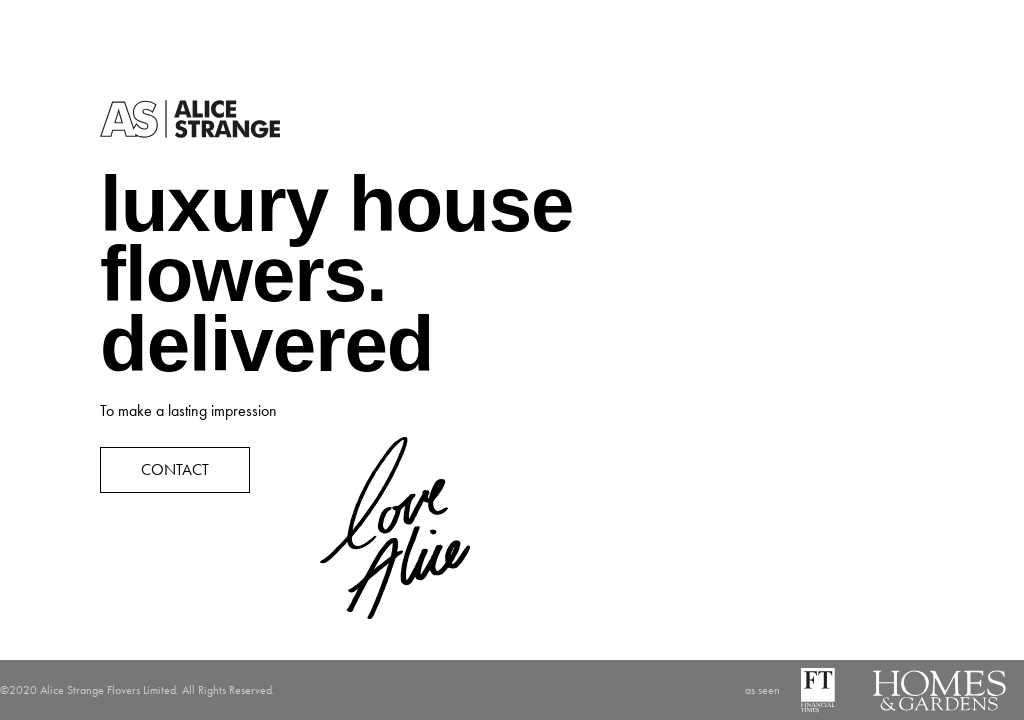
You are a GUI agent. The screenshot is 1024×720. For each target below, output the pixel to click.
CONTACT (175, 469)
